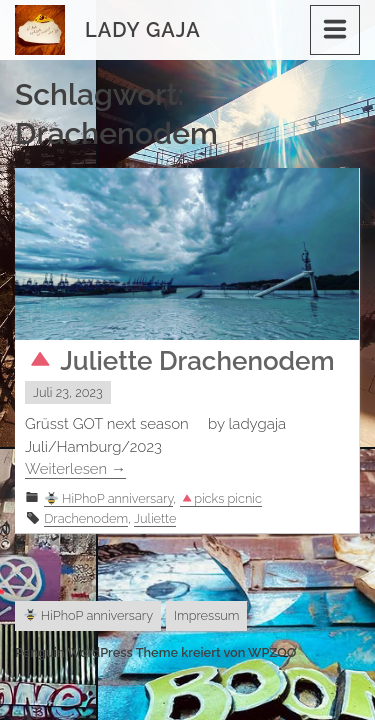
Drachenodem (86, 518)
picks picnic (221, 498)
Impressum (206, 615)
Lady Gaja (143, 30)
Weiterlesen (75, 469)
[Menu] (335, 30)
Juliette (155, 518)
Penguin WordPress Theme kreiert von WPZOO (155, 652)
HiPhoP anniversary (109, 498)
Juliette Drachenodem (181, 361)
